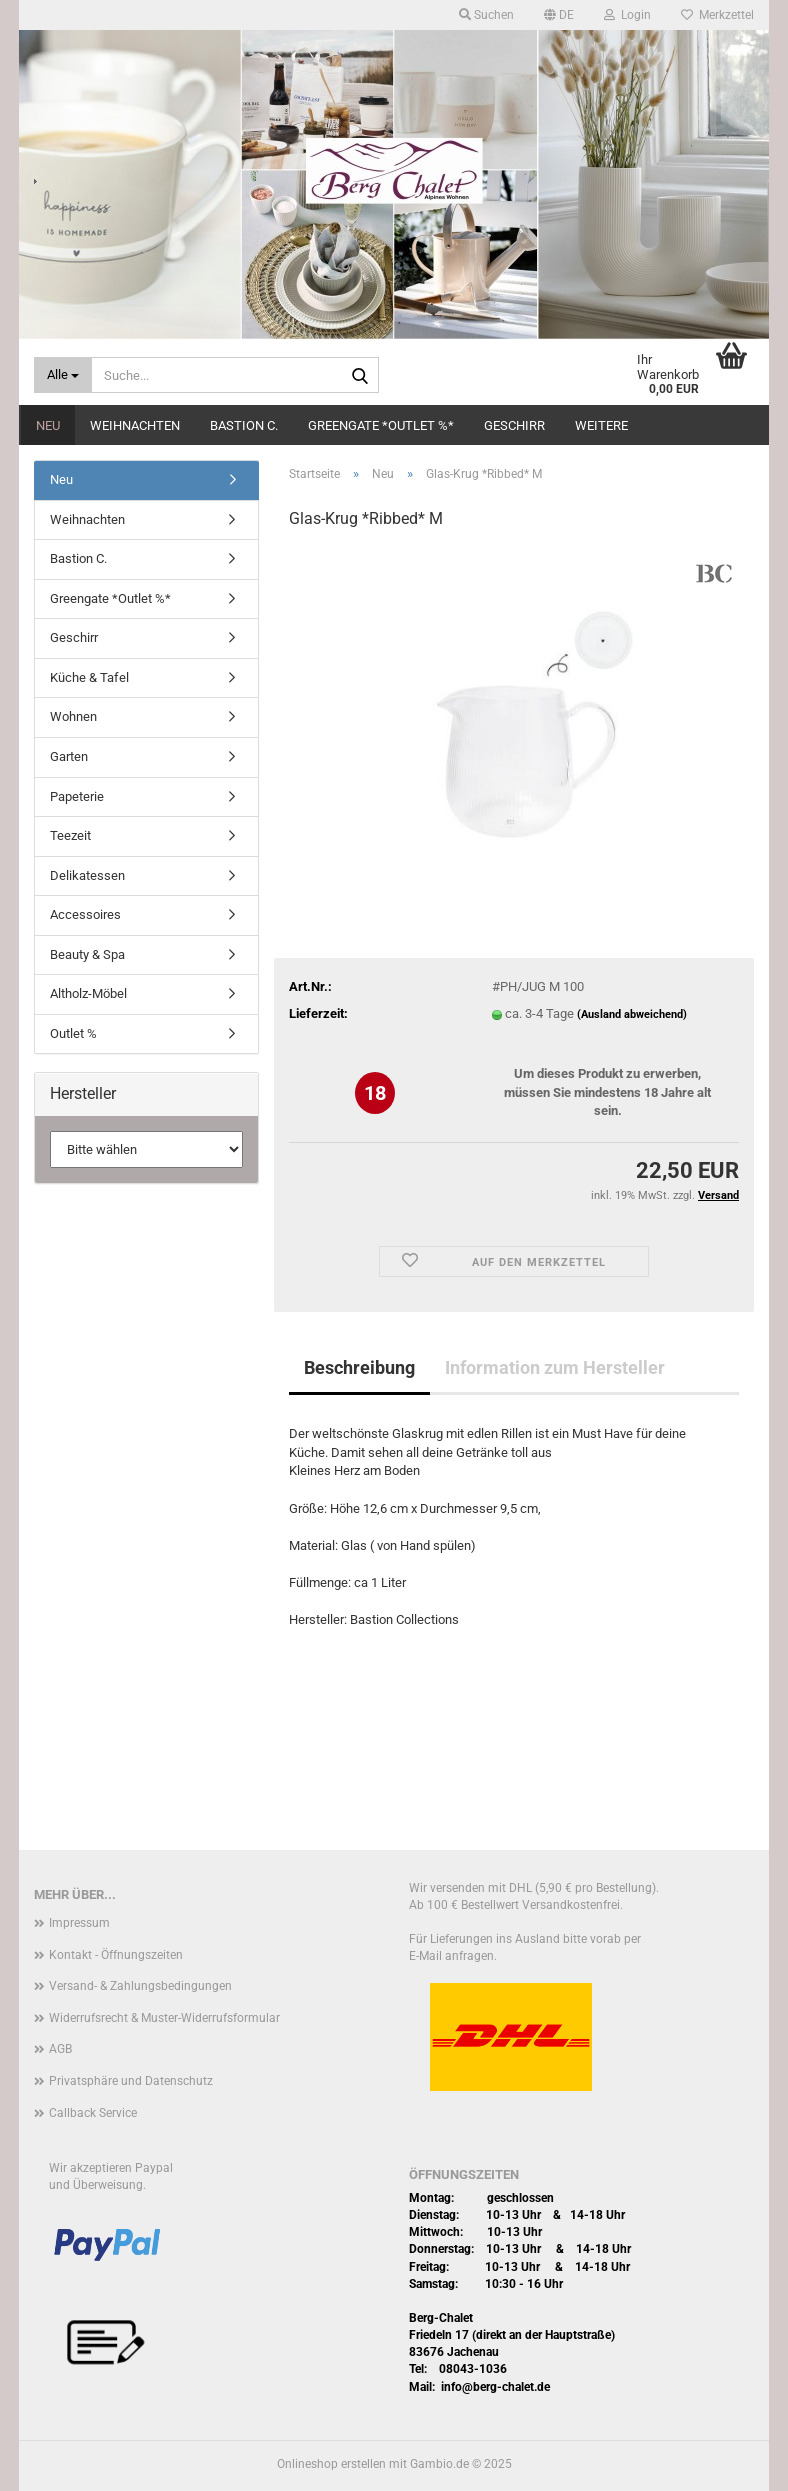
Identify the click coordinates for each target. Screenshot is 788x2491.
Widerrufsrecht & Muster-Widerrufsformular (164, 2018)
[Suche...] (63, 375)
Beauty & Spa (87, 954)
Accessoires (85, 914)
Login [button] (627, 15)
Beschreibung (359, 1367)
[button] (559, 15)
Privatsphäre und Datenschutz (131, 2081)
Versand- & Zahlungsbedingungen (140, 1986)
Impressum (79, 1923)
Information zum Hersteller (555, 1367)
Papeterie (77, 796)
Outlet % (73, 1033)
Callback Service (93, 2113)
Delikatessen (87, 875)
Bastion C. (244, 425)
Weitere (601, 425)
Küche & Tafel (89, 677)
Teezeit (70, 835)
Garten (69, 756)
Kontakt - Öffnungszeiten (116, 1955)
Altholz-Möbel (88, 993)
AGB (60, 2049)
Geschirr (514, 425)
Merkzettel (717, 15)
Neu (48, 425)
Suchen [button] (486, 15)
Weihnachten (135, 425)
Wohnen (73, 716)
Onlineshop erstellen (331, 2464)
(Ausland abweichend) (632, 1014)
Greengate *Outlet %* (381, 425)
